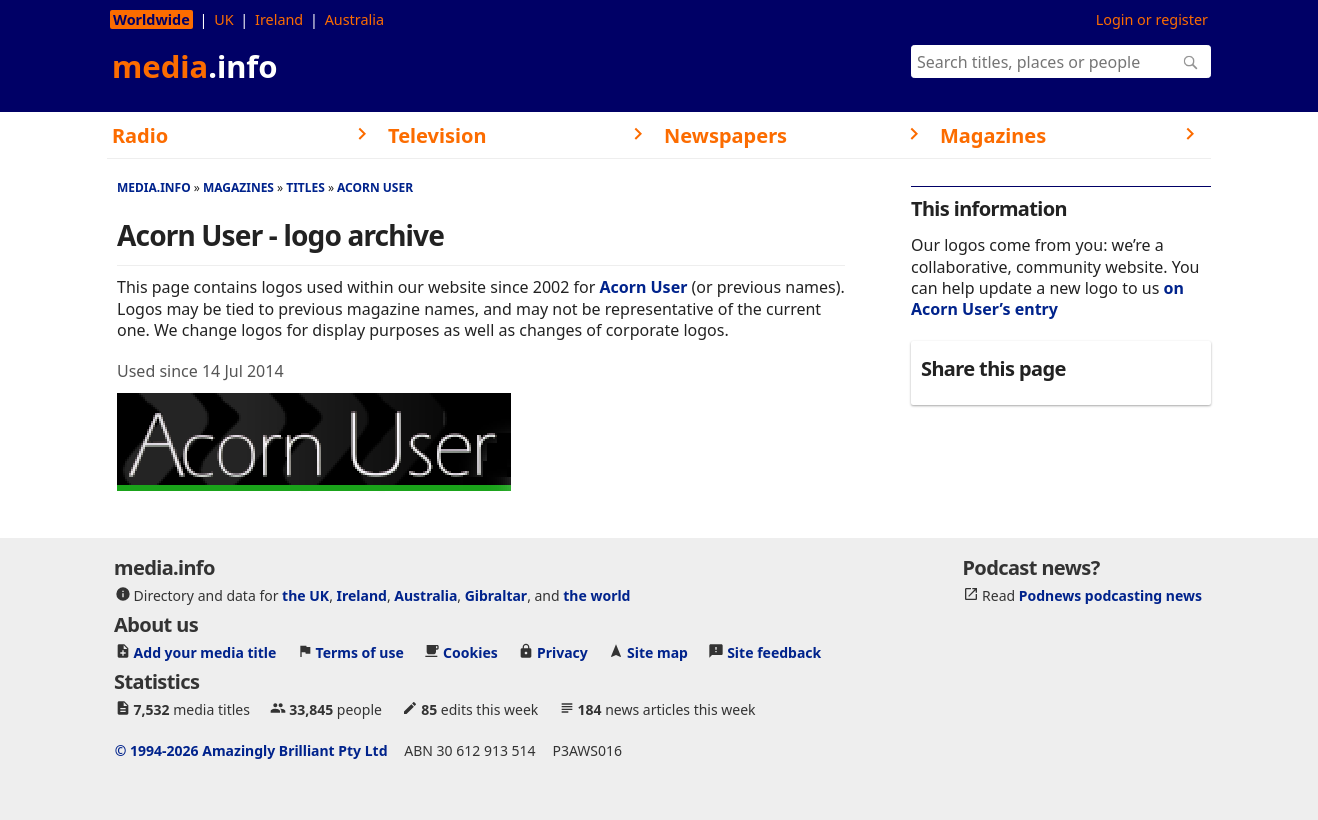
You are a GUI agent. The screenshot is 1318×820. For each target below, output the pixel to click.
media (195, 66)
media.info (154, 187)
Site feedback (774, 652)
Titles (305, 187)
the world (596, 595)
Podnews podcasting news (1110, 595)
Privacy (562, 652)
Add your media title (205, 652)
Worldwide (151, 19)
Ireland (279, 19)
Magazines (238, 187)
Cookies (470, 652)
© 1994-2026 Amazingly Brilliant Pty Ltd (251, 750)
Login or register (1152, 19)
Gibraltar (496, 595)
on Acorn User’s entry (1047, 298)
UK (223, 19)
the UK (305, 595)
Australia (354, 19)
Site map (657, 652)
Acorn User (375, 187)
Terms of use (360, 652)
